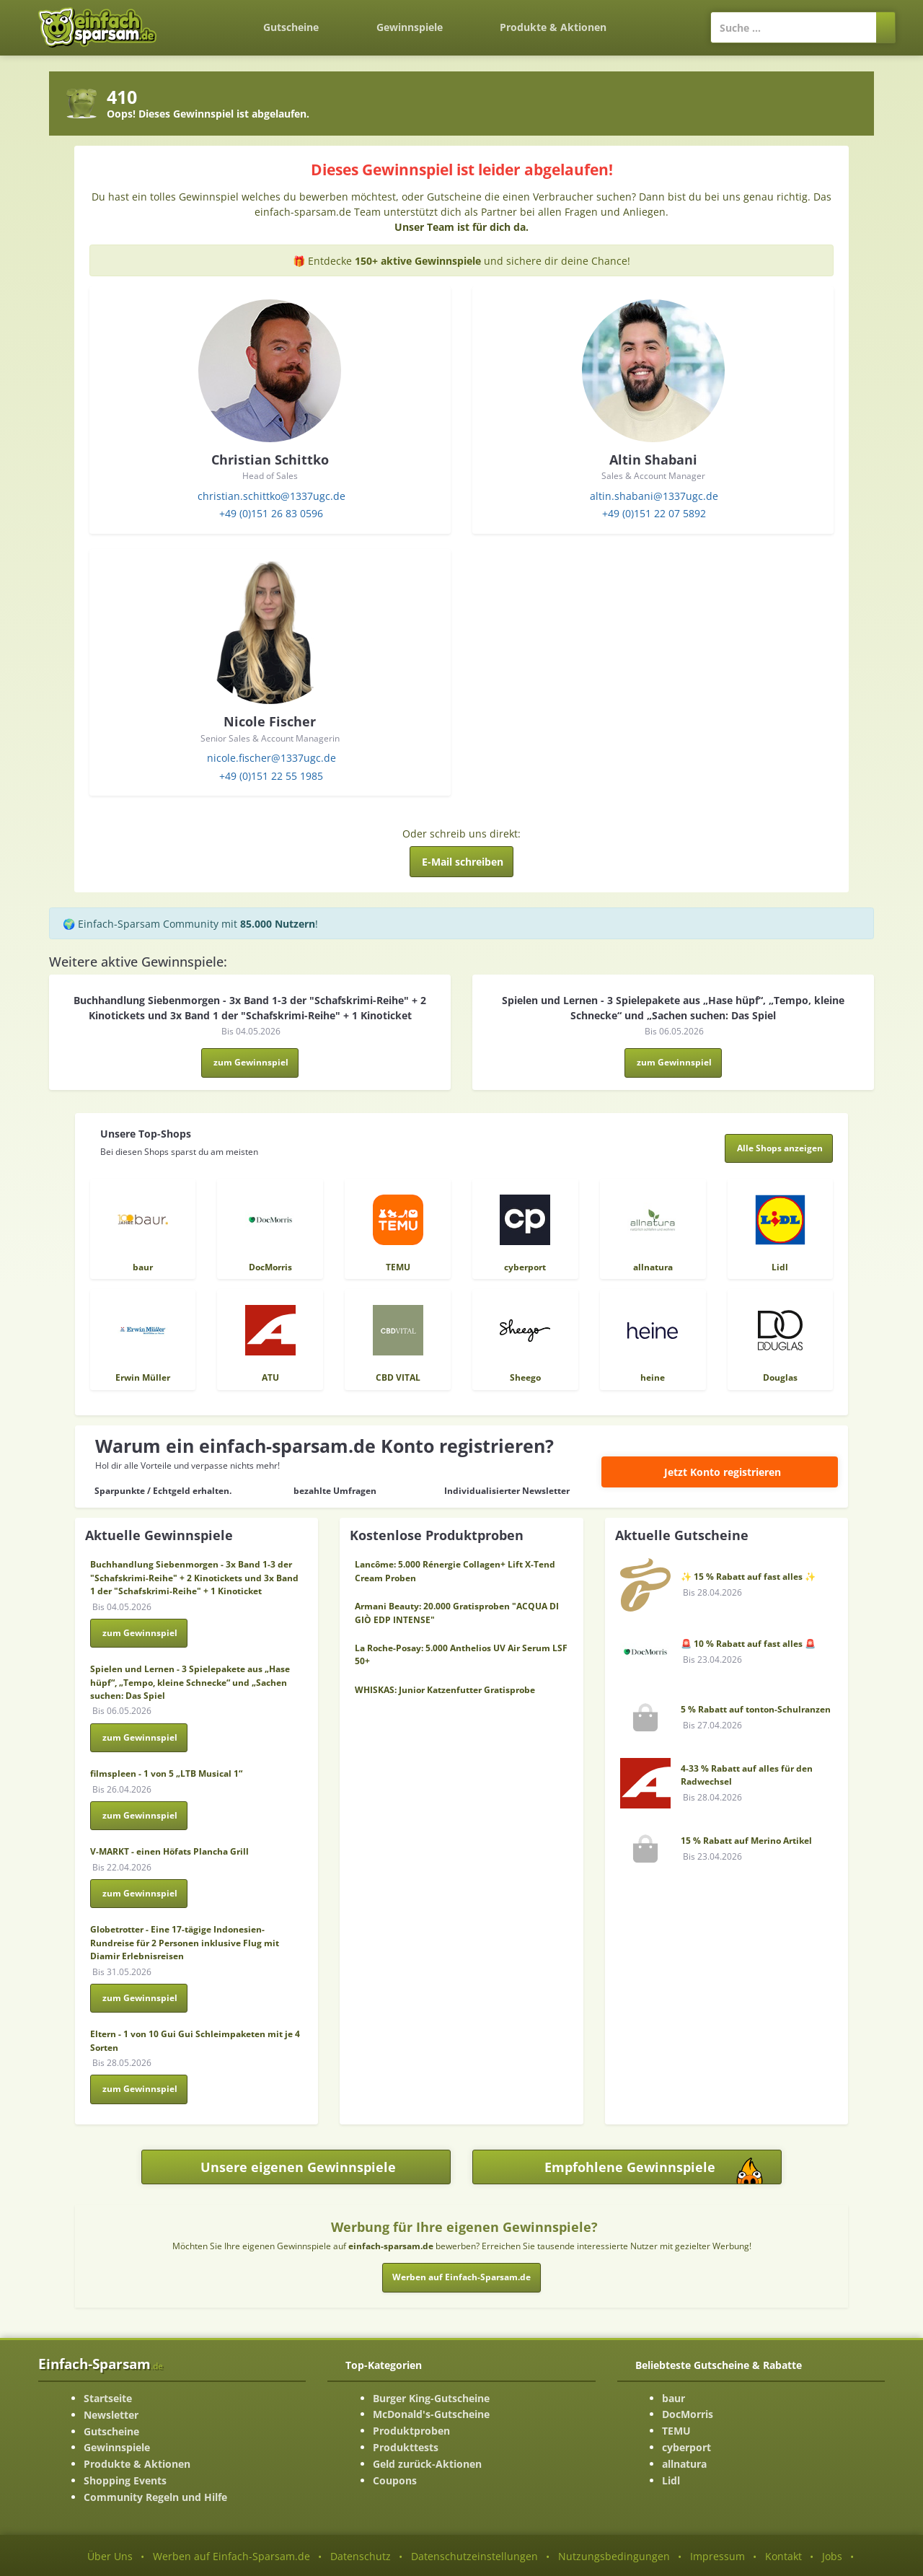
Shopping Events (125, 2480)
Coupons (395, 2480)
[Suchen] (886, 27)
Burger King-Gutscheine (431, 2398)
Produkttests (405, 2447)
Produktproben (411, 2430)
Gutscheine (291, 27)
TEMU (676, 2430)
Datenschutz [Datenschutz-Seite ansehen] (360, 2556)
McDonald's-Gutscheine (431, 2414)
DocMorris (687, 2414)
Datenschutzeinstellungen (474, 2556)
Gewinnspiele (409, 27)
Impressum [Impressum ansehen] (717, 2556)
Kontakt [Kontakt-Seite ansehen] (783, 2556)
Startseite (108, 2398)
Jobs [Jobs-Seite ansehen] (832, 2556)
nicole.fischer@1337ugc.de (271, 758)
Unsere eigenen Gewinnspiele (298, 2167)
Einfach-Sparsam (100, 2363)
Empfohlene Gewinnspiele (663, 2171)
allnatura (684, 2464)
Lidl (671, 2480)
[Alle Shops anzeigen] (779, 1148)
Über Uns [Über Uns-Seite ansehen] (110, 2556)
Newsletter (111, 2415)
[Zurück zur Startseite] (206, 19)
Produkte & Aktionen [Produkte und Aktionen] (553, 27)
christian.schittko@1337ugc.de (271, 496)
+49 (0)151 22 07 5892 (654, 513)
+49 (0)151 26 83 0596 (271, 513)
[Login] (663, 20)
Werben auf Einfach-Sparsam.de (461, 2277)
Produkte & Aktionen (137, 2464)
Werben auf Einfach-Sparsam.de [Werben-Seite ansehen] (231, 2556)
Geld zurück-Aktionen (427, 2464)
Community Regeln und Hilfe (155, 2497)
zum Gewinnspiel (250, 1062)
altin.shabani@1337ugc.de (654, 496)
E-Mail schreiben (462, 862)
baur (673, 2398)
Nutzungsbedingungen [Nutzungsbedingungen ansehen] (614, 2556)
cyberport (686, 2447)
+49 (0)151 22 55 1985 (271, 776)
